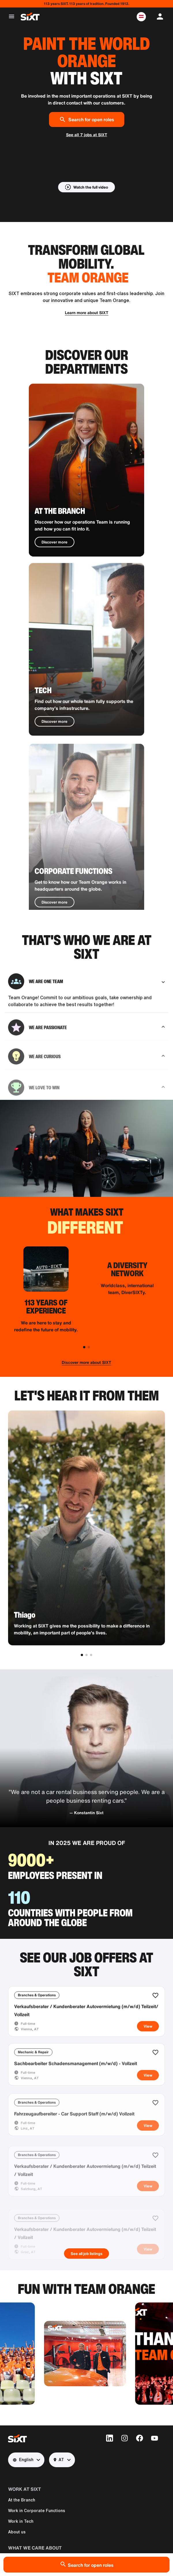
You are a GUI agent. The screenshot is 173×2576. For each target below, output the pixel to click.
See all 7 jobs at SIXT (86, 135)
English (23, 2460)
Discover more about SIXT (86, 1362)
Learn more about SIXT (86, 313)
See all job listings (86, 2253)
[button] (141, 16)
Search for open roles (86, 119)
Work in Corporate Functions (36, 2511)
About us (17, 2532)
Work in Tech (20, 2521)
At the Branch (21, 2500)
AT (59, 2460)
